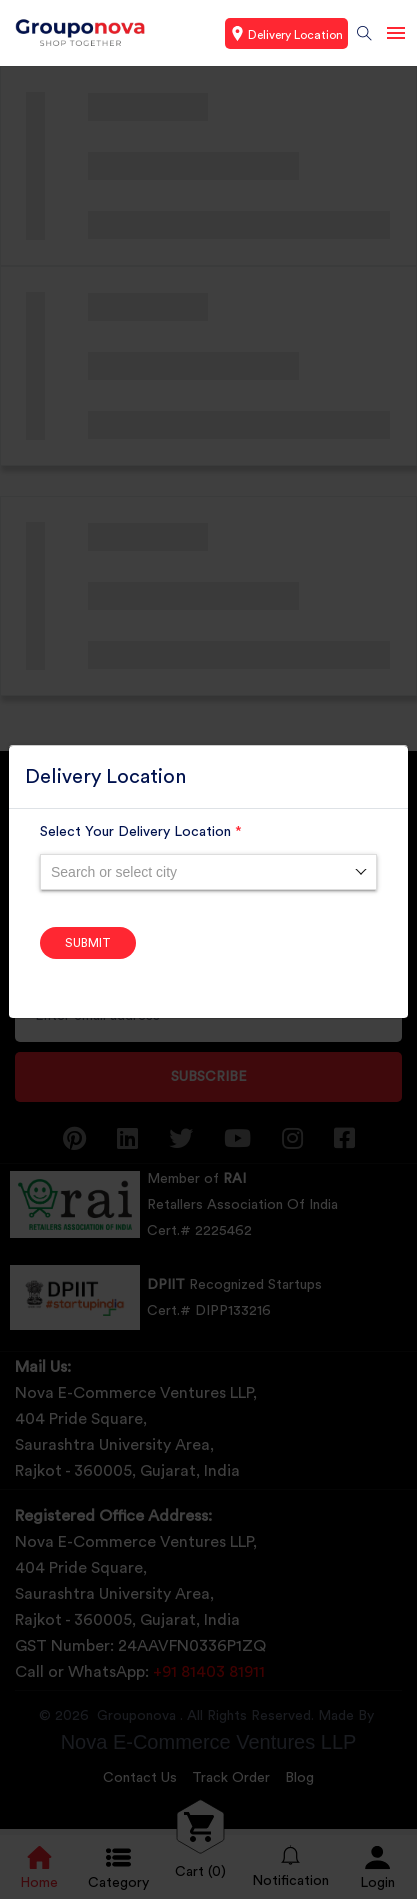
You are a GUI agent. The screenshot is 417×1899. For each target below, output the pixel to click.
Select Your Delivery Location (141, 832)
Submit (88, 943)
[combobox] (208, 872)
